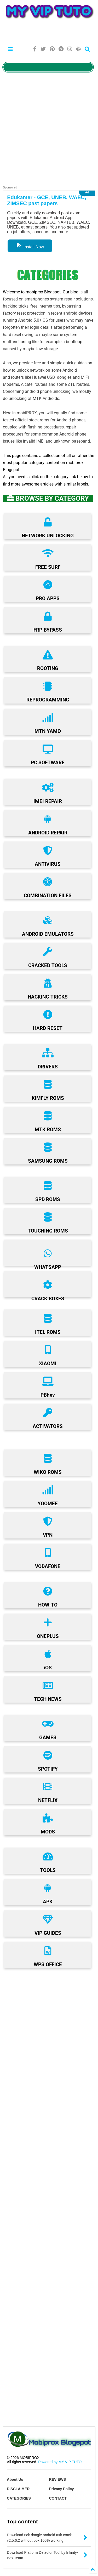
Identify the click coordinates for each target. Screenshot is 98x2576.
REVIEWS (57, 2479)
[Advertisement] (49, 32)
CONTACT (58, 2498)
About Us (15, 2479)
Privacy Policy (61, 2489)
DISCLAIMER (18, 2489)
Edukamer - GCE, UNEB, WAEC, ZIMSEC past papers (46, 200)
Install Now (30, 247)
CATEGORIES (19, 2498)
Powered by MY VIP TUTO (59, 2462)
